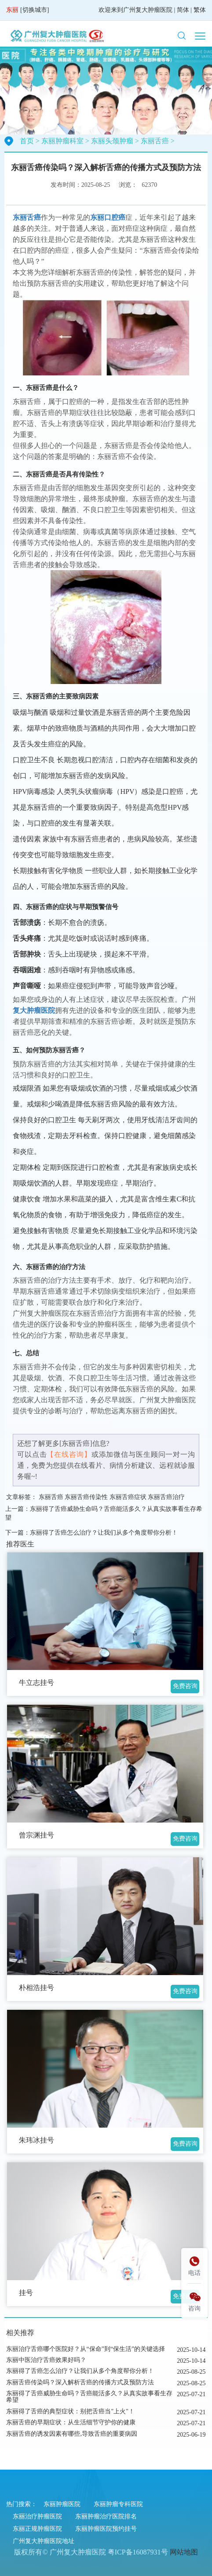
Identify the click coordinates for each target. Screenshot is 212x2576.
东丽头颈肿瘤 (112, 141)
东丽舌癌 (155, 141)
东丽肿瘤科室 (62, 141)
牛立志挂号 (36, 1682)
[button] (182, 36)
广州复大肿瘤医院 (147, 10)
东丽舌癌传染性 (86, 1497)
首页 (27, 141)
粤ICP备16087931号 (138, 2552)
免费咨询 (185, 1686)
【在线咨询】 (69, 1454)
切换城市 (34, 10)
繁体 (200, 10)
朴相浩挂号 (36, 1987)
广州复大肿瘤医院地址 (43, 2541)
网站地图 (184, 2552)
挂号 (26, 2292)
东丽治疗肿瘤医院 (37, 2516)
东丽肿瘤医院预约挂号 (106, 2528)
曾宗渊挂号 (36, 1835)
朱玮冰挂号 (36, 2140)
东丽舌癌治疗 (166, 1497)
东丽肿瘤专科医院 (118, 2504)
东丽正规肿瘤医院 (37, 2528)
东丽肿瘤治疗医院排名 (106, 2516)
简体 (183, 10)
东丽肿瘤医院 (62, 2504)
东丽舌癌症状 (128, 1497)
